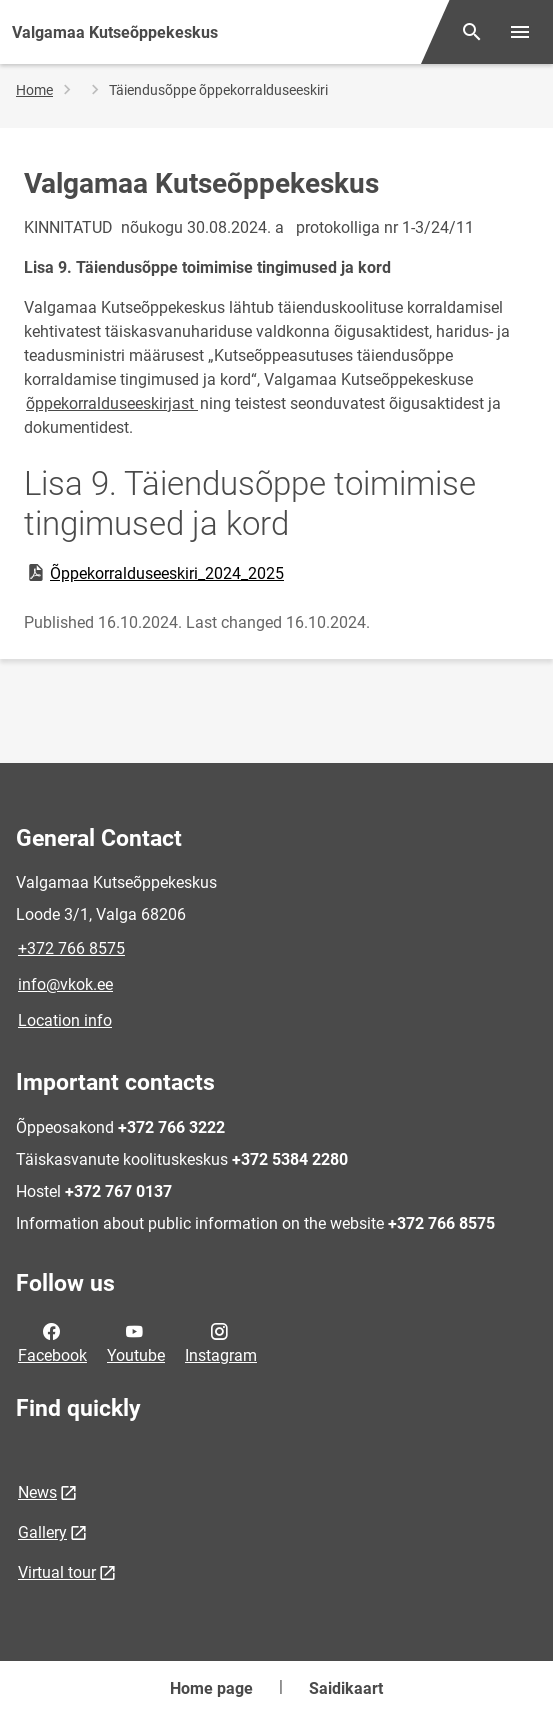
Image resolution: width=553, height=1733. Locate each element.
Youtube (136, 1342)
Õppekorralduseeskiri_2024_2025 (154, 573)
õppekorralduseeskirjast (112, 403)
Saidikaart (346, 1688)
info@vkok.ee (65, 984)
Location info (65, 1020)
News (37, 1492)
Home (34, 90)
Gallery (42, 1532)
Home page (211, 1688)
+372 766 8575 (71, 948)
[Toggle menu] (520, 32)
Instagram (221, 1342)
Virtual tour (57, 1572)
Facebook (52, 1342)
